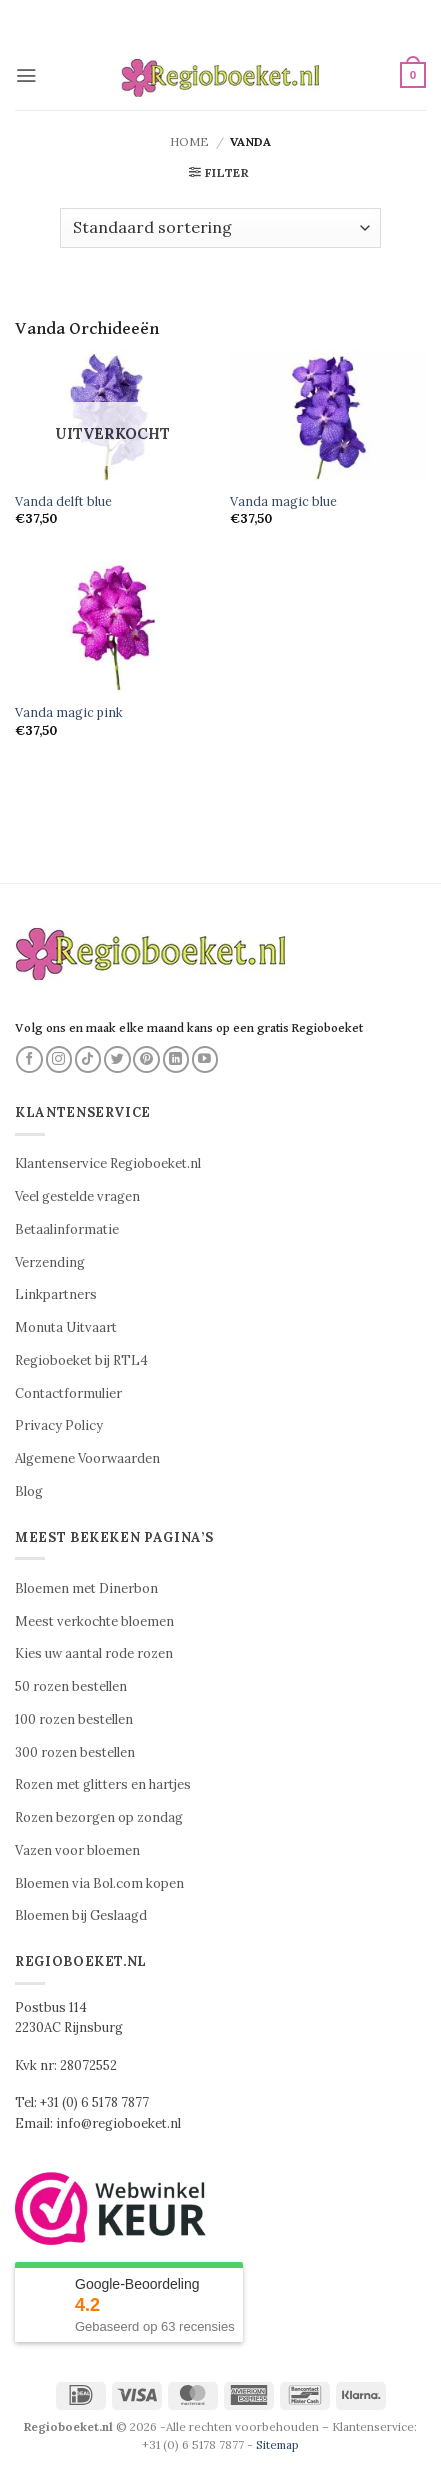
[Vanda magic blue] (328, 415)
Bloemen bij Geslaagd (81, 1915)
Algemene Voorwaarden (87, 1458)
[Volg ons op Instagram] (59, 1059)
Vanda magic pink (69, 712)
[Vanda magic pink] (113, 626)
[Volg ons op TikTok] (88, 1059)
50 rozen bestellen (71, 1686)
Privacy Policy (59, 1425)
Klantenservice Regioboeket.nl (108, 1163)
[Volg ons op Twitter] (117, 1059)
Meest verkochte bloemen (94, 1621)
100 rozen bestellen (74, 1719)
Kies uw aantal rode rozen (94, 1653)
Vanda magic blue (283, 501)
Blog (29, 1491)
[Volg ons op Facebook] (29, 1059)
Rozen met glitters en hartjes (103, 1784)
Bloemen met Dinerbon (86, 1588)
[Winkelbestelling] (220, 228)
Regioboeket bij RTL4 (81, 1360)
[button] (26, 75)
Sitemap (277, 2444)
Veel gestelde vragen (77, 1196)
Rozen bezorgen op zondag (99, 1817)
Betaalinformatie (67, 1229)
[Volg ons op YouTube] (205, 1059)
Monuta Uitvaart (66, 1327)
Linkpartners (56, 1294)
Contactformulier (68, 1393)
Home (189, 141)
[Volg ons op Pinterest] (146, 1059)
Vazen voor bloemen (77, 1850)
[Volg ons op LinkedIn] (176, 1059)
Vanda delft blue (63, 501)
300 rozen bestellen (75, 1752)
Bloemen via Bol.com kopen (99, 1883)
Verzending (50, 1262)
